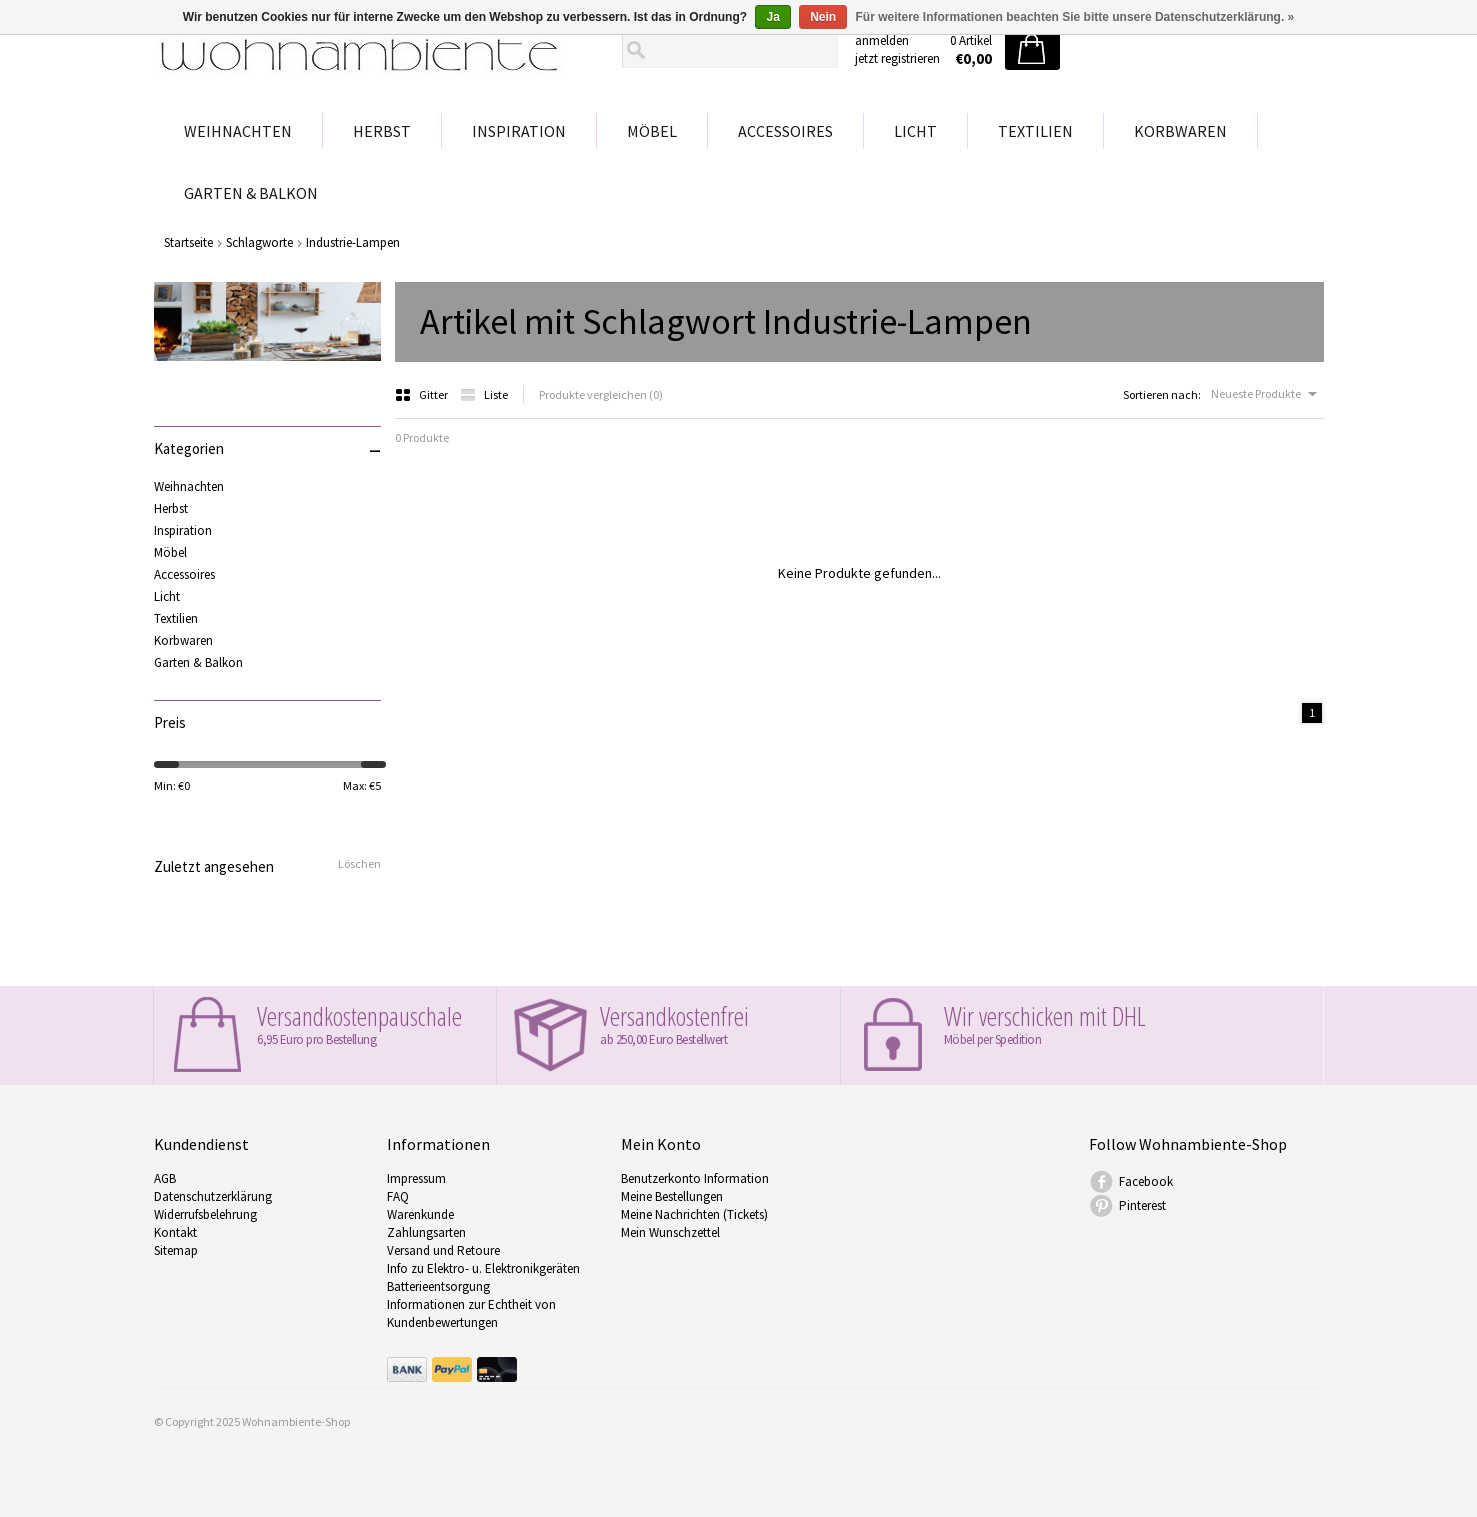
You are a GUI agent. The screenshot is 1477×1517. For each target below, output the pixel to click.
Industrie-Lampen (353, 242)
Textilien (1035, 131)
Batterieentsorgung (438, 1286)
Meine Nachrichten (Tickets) (694, 1214)
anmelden (882, 40)
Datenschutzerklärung (213, 1196)
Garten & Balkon (251, 193)
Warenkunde (420, 1214)
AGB (165, 1178)
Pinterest (1142, 1205)
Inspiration (519, 131)
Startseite (188, 242)
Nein (823, 17)
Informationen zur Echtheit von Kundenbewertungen (471, 1313)
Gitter (422, 394)
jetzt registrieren (897, 58)
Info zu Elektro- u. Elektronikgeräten (483, 1268)
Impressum (416, 1178)
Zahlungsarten (426, 1232)
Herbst (382, 131)
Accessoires (785, 131)
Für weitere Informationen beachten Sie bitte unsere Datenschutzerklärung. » (1075, 17)
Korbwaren (1180, 131)
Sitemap (176, 1250)
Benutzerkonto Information (695, 1178)
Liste (484, 394)
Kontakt (175, 1232)
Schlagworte (259, 242)
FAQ (398, 1196)
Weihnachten (238, 131)
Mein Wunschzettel (670, 1232)
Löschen (359, 863)
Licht (915, 131)
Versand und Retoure (443, 1250)
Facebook (1146, 1181)
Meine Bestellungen (672, 1196)
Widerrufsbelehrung (205, 1214)
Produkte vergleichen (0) (601, 394)
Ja (772, 17)
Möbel (652, 131)
